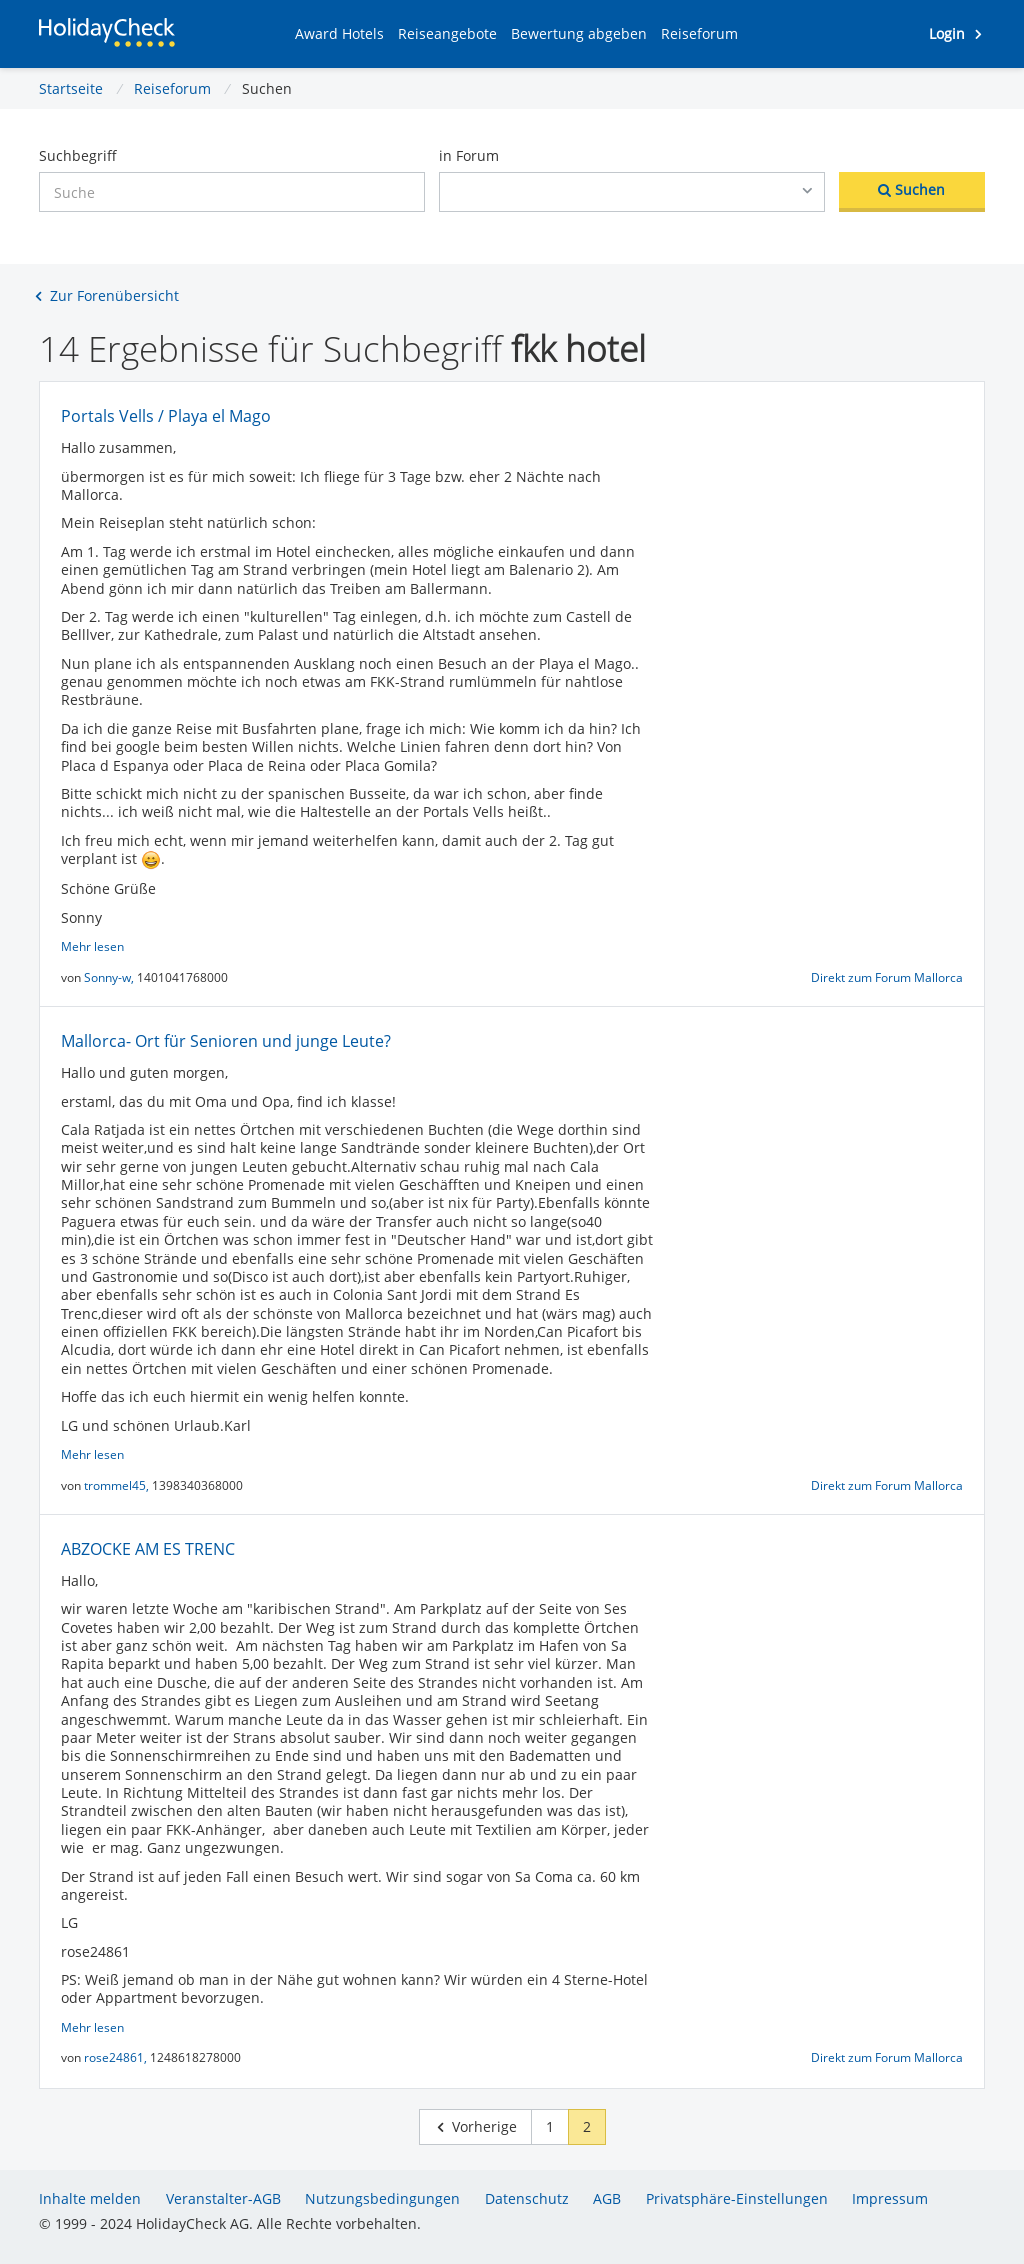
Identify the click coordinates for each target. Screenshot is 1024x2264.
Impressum (890, 2198)
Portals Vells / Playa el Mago (166, 416)
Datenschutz (527, 2198)
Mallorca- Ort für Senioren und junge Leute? (226, 1041)
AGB (607, 2198)
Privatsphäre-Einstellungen (737, 2198)
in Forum (469, 155)
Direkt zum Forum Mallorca (887, 977)
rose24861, (117, 2057)
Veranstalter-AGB (223, 2198)
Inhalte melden (90, 2198)
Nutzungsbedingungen (382, 2198)
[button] (339, 34)
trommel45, (118, 1485)
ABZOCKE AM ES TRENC (148, 1549)
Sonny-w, (110, 977)
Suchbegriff (78, 155)
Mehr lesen (92, 946)
